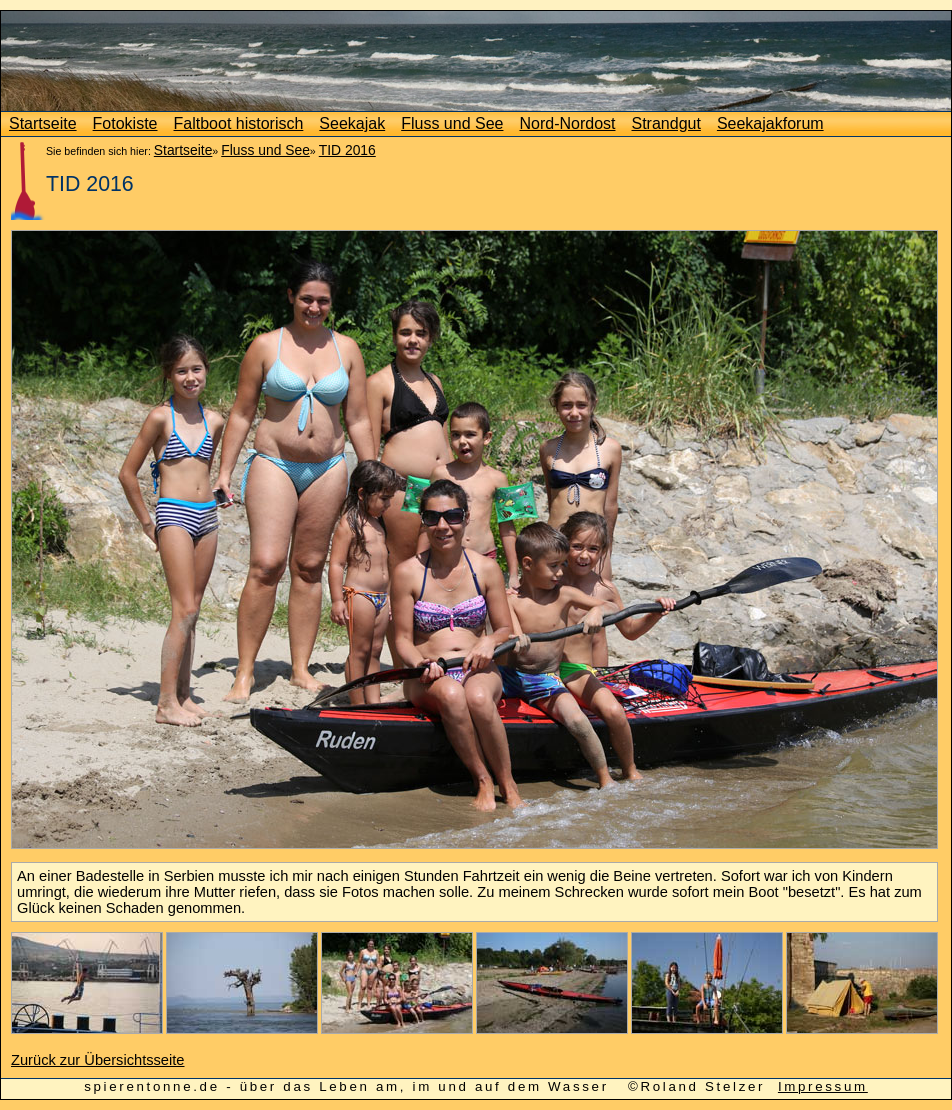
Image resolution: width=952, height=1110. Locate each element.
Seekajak (352, 123)
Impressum (823, 1086)
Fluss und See (452, 123)
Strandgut (666, 123)
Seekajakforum (770, 123)
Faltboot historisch (239, 123)
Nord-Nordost (567, 123)
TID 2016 (347, 150)
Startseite (43, 123)
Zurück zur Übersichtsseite (98, 1060)
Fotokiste (125, 123)
